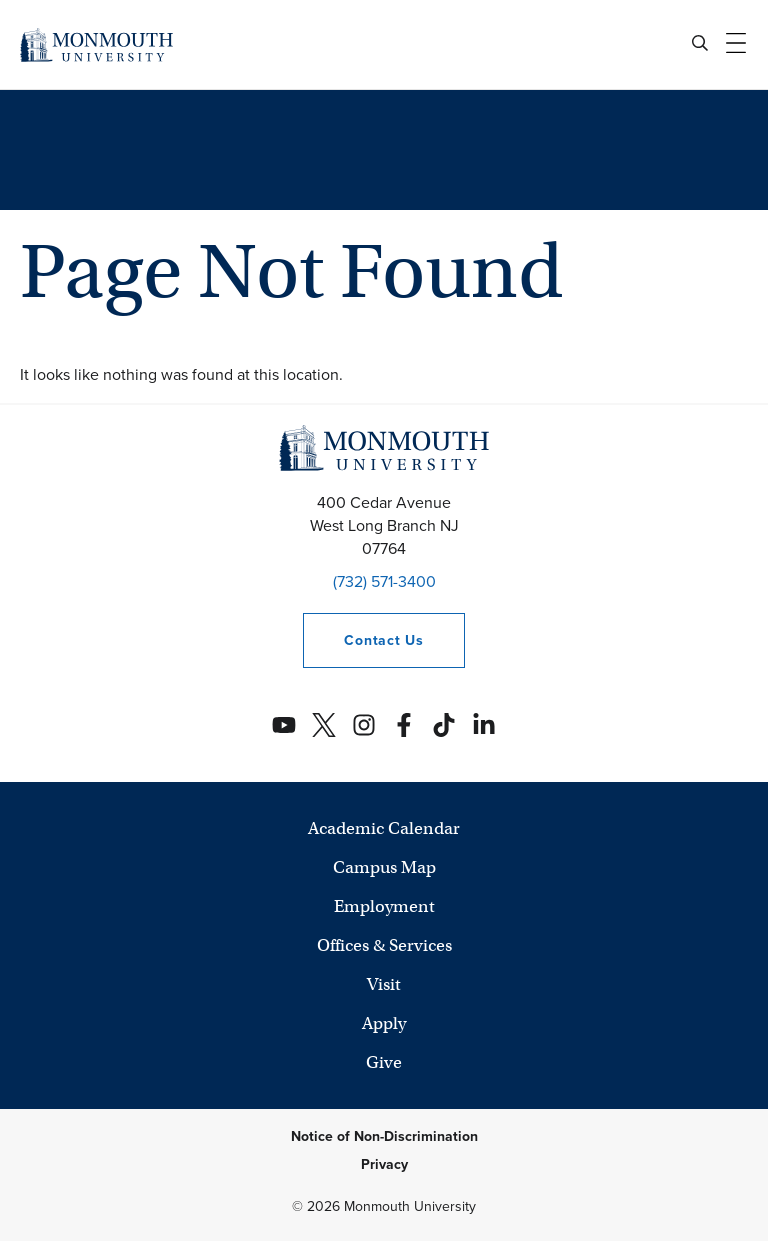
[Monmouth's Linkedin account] (484, 725)
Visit (384, 984)
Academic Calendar (384, 828)
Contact (363, 640)
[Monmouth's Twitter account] (324, 725)
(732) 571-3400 (384, 581)
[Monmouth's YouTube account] (284, 725)
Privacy (384, 1164)
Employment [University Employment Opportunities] (384, 906)
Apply (384, 1023)
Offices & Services (384, 945)
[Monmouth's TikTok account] (444, 725)
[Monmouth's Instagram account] (364, 725)
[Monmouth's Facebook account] (404, 725)
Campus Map (384, 867)
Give (384, 1062)
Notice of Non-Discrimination (384, 1136)
